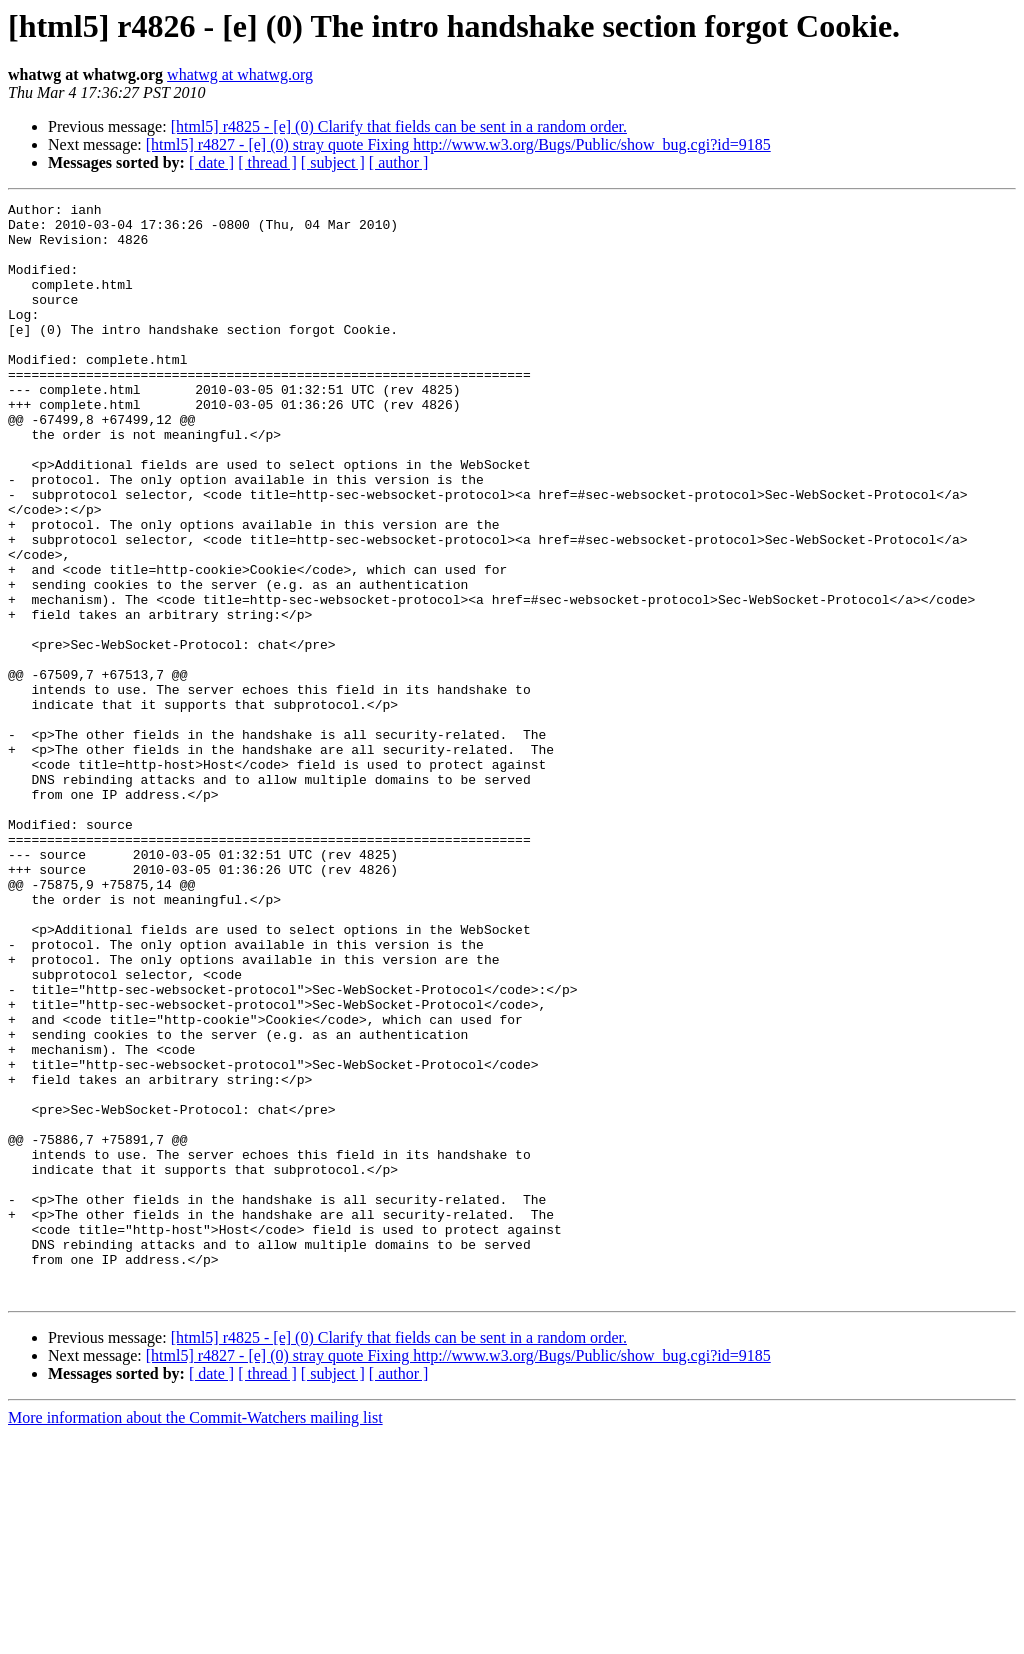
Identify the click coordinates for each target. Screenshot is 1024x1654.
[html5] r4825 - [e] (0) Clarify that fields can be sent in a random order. (399, 126)
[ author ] (399, 162)
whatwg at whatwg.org (240, 74)
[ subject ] (333, 162)
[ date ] (211, 162)
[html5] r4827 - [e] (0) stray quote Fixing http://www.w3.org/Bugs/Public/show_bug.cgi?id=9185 (458, 144)
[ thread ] (267, 162)
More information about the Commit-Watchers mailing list (195, 1636)
